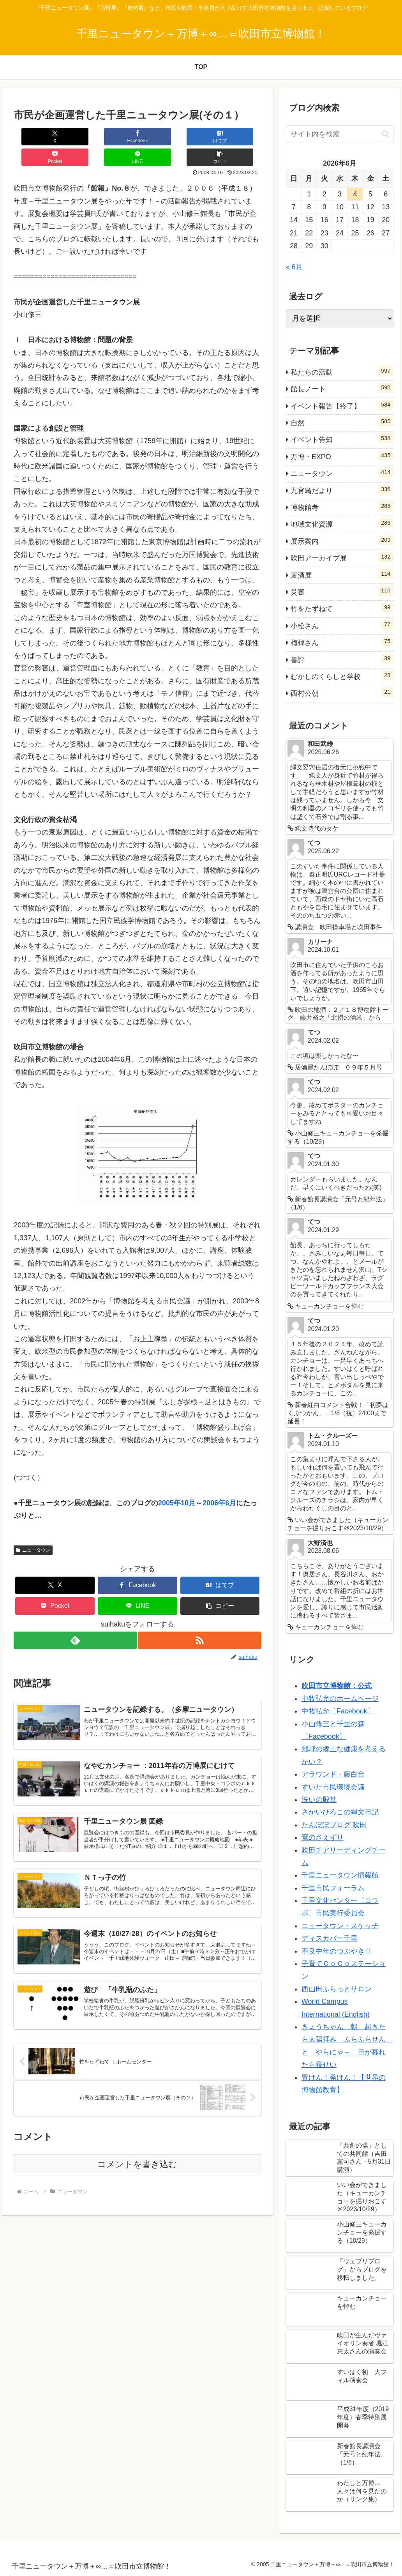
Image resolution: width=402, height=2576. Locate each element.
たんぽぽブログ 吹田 (334, 1825)
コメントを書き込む (137, 2158)
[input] (340, 134)
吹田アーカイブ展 (342, 557)
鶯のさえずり (323, 1837)
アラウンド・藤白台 (333, 1774)
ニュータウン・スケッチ (340, 1926)
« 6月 (294, 267)
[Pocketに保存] (158, 136)
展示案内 (342, 540)
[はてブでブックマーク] (117, 136)
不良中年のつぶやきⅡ (337, 1951)
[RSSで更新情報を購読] (200, 1619)
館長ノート (342, 388)
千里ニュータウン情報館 (340, 1875)
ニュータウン (33, 1529)
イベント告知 (342, 438)
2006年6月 (219, 1482)
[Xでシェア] (34, 136)
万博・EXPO (342, 456)
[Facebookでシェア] (75, 136)
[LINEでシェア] (199, 136)
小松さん (342, 625)
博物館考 (342, 506)
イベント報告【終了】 (342, 405)
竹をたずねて (342, 608)
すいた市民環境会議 (333, 1787)
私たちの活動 (342, 371)
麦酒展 (342, 574)
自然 (342, 422)
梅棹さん (342, 641)
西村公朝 (342, 692)
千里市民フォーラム (333, 1888)
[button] (241, 136)
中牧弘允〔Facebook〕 (338, 1711)
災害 (342, 591)
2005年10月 (177, 1482)
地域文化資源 (342, 523)
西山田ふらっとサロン (337, 1989)
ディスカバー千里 (330, 1938)
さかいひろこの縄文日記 (340, 1812)
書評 (342, 659)
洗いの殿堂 (319, 1799)
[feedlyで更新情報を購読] (75, 1619)
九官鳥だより (342, 489)
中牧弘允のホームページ (340, 1699)
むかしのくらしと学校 (342, 675)
